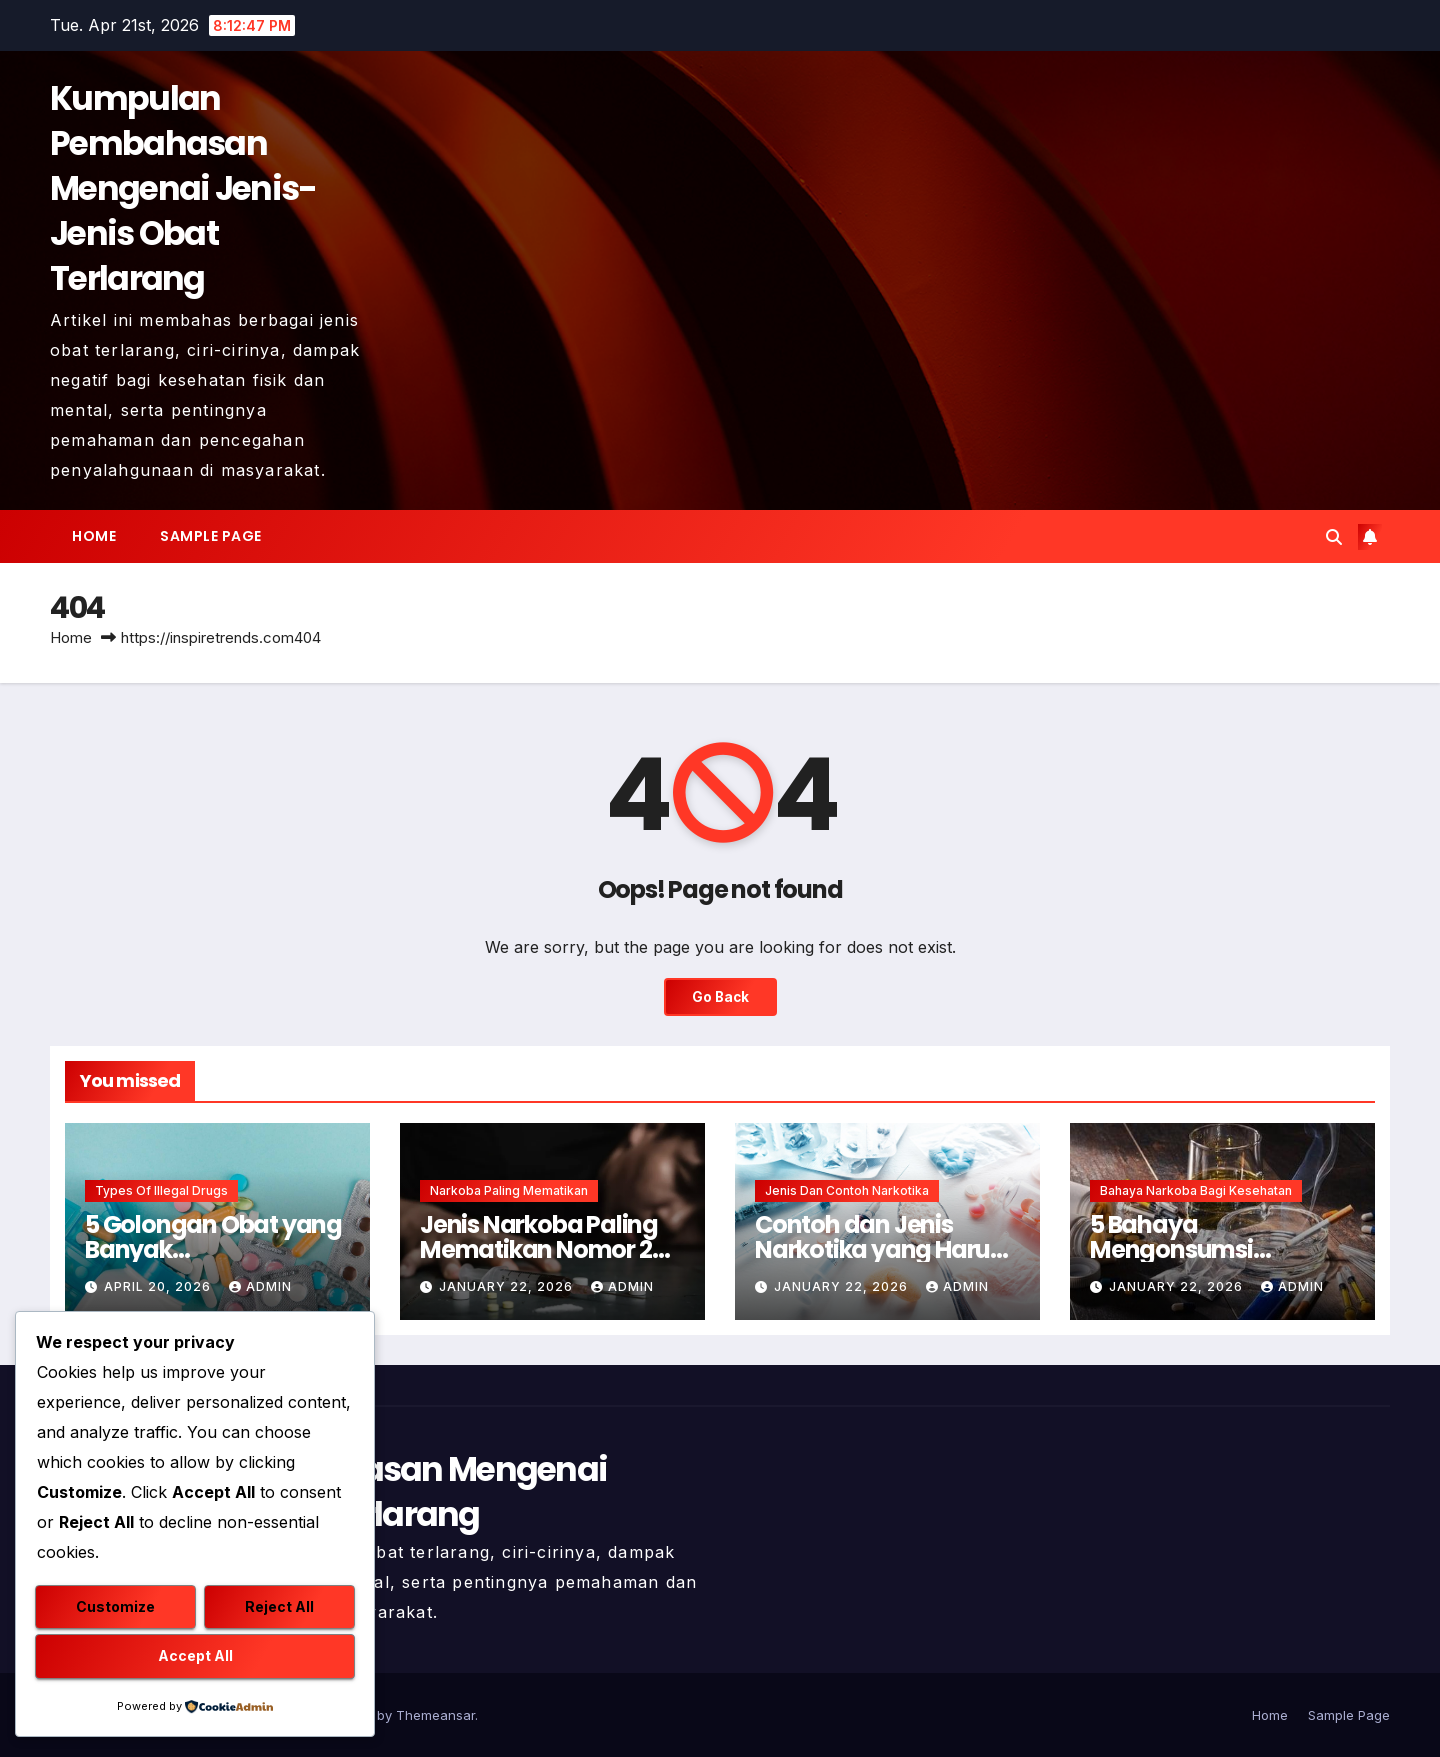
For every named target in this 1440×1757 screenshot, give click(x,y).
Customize (115, 1607)
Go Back (720, 997)
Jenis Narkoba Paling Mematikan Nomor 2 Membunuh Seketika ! (542, 1249)
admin (260, 1286)
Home (94, 536)
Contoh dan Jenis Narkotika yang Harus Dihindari (878, 1249)
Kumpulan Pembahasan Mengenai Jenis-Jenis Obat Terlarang (183, 188)
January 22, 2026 (508, 1286)
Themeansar (435, 1715)
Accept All (195, 1656)
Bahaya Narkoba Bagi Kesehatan (1196, 1190)
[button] (1334, 537)
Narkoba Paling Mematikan (509, 1190)
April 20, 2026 (159, 1286)
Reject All (279, 1607)
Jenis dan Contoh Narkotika (847, 1190)
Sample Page (211, 536)
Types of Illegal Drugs (161, 1190)
